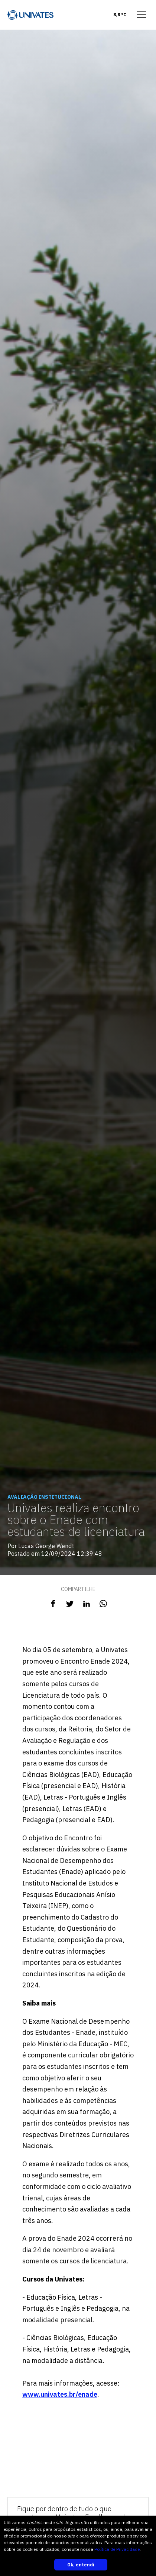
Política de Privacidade (117, 2549)
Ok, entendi (80, 2564)
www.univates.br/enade (59, 2394)
